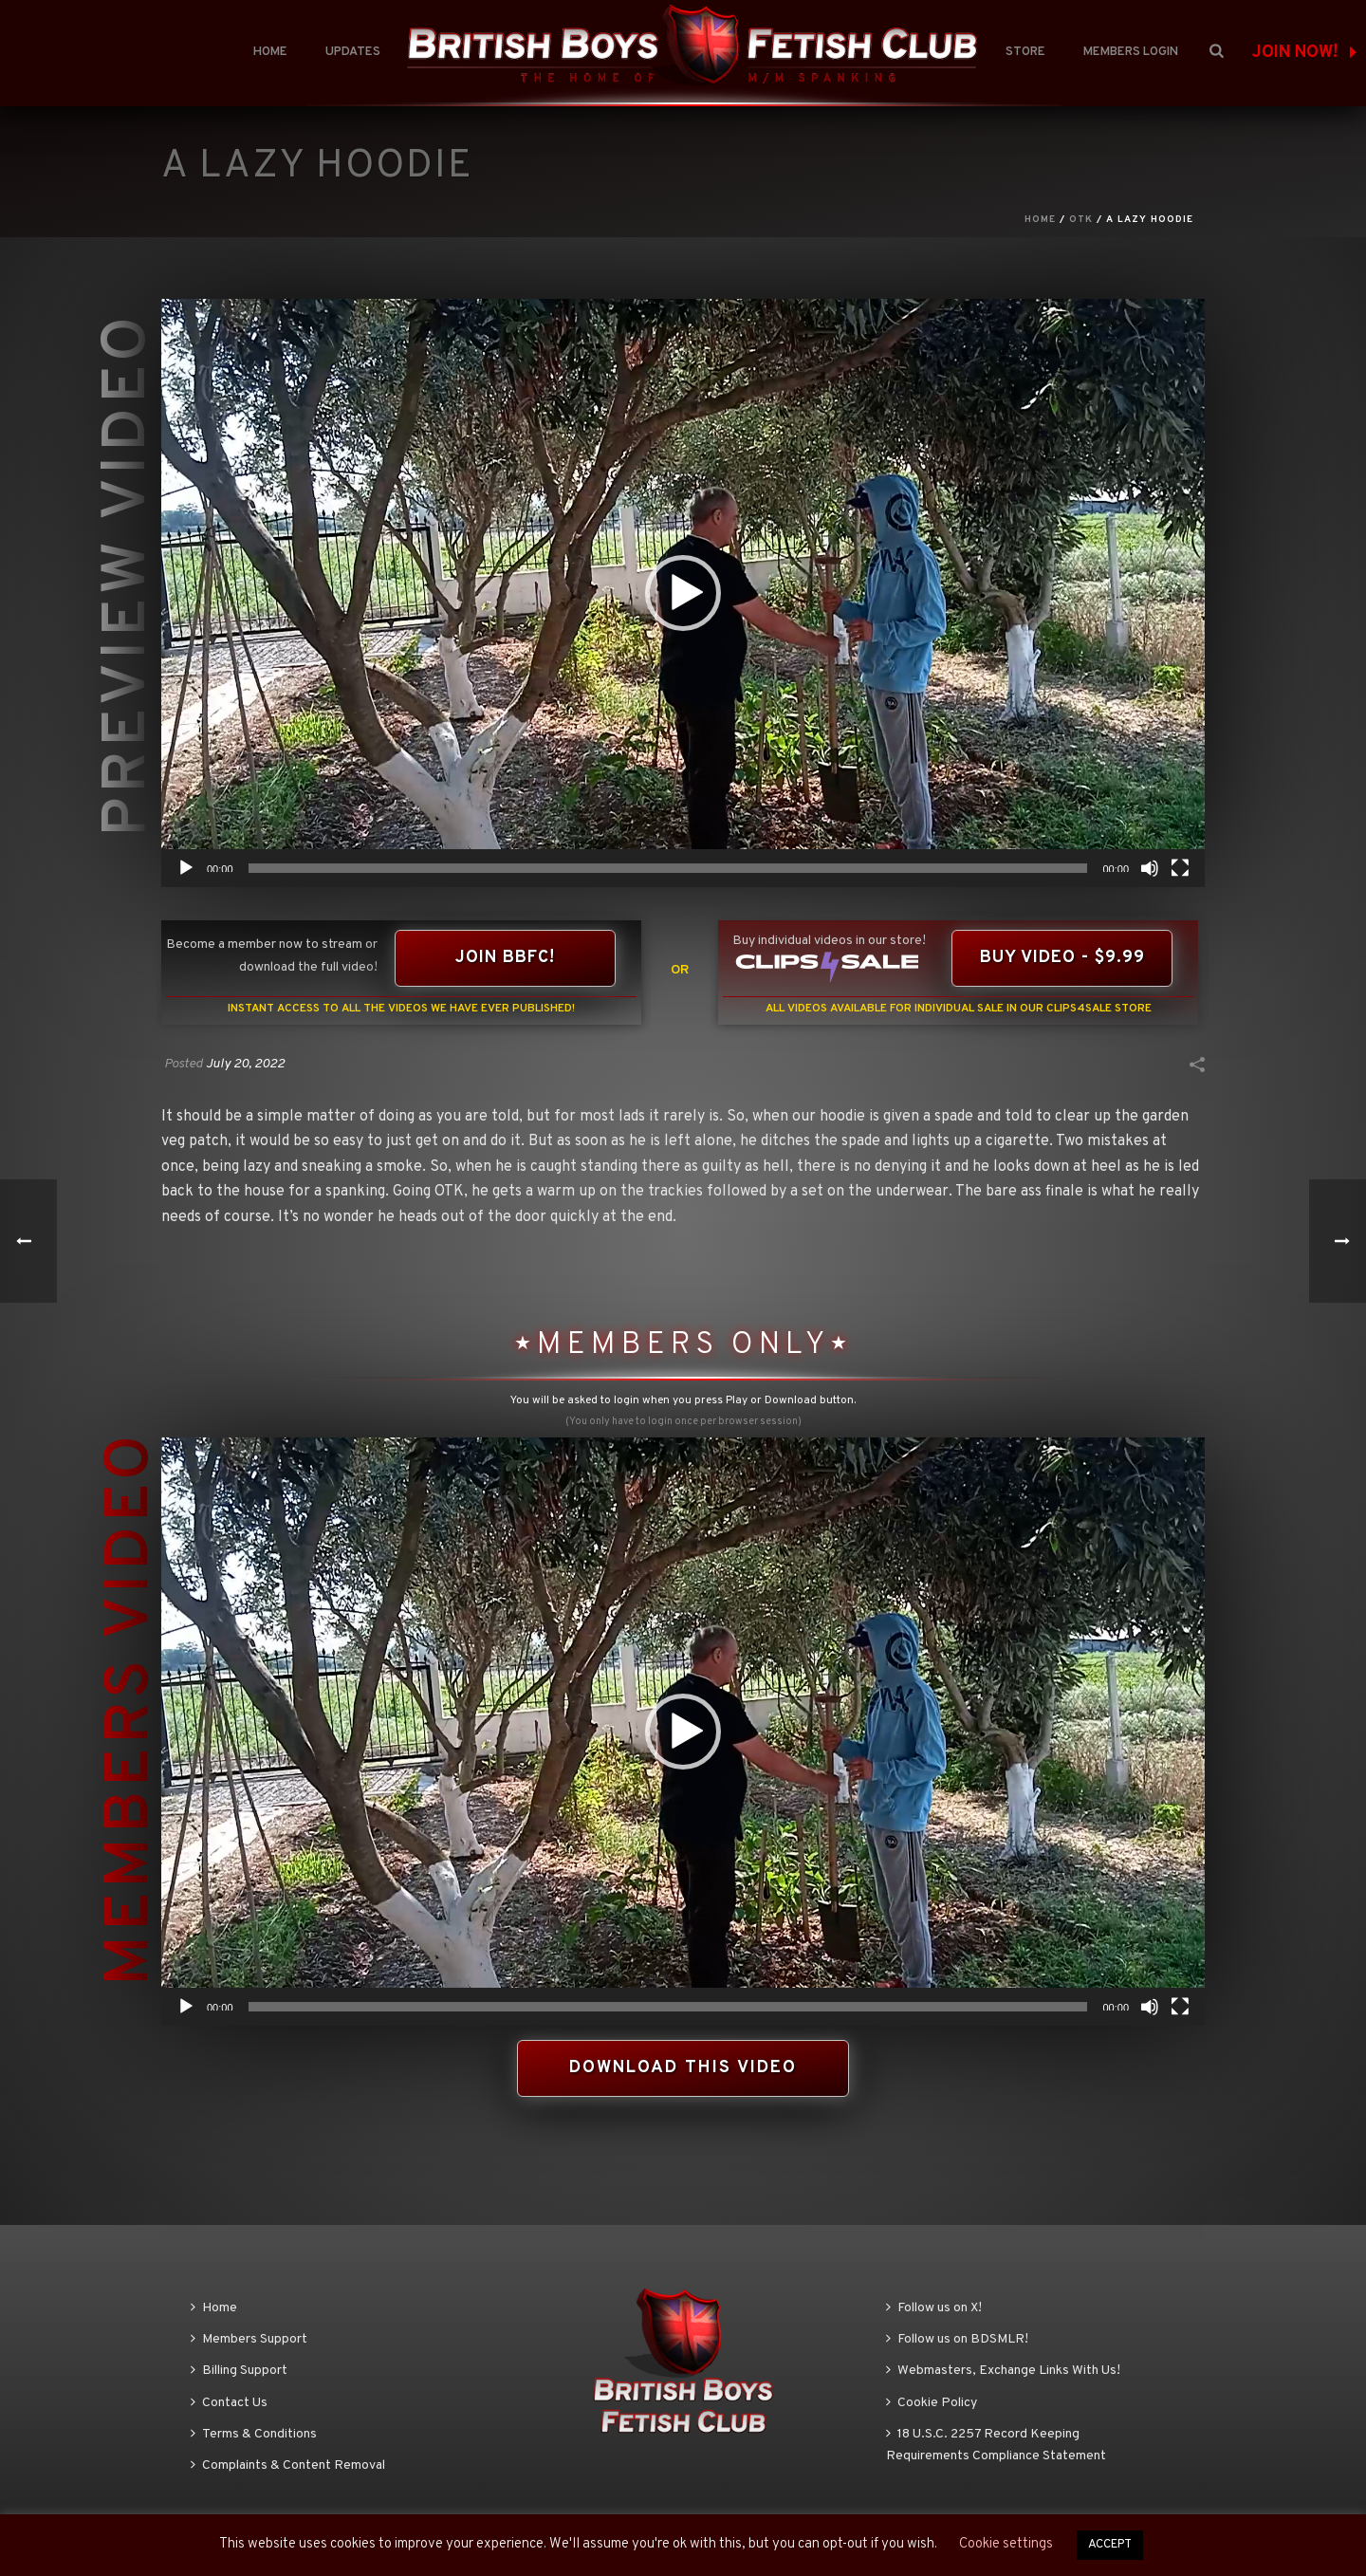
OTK (1081, 219)
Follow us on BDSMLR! (957, 2339)
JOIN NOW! (1304, 53)
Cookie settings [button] (1006, 2544)
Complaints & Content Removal (288, 2465)
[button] (683, 593)
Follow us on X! (934, 2308)
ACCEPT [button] (1110, 2544)
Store (1025, 52)
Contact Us (229, 2403)
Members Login (1130, 52)
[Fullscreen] (1180, 868)
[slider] (668, 868)
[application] (683, 593)
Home (270, 52)
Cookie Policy (931, 2403)
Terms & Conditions (254, 2434)
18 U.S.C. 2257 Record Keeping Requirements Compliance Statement (996, 2445)
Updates (352, 52)
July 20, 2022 (245, 1064)
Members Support (249, 2339)
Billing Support (239, 2371)
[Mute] (1149, 868)
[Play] (185, 868)
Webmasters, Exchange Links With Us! (1003, 2371)
